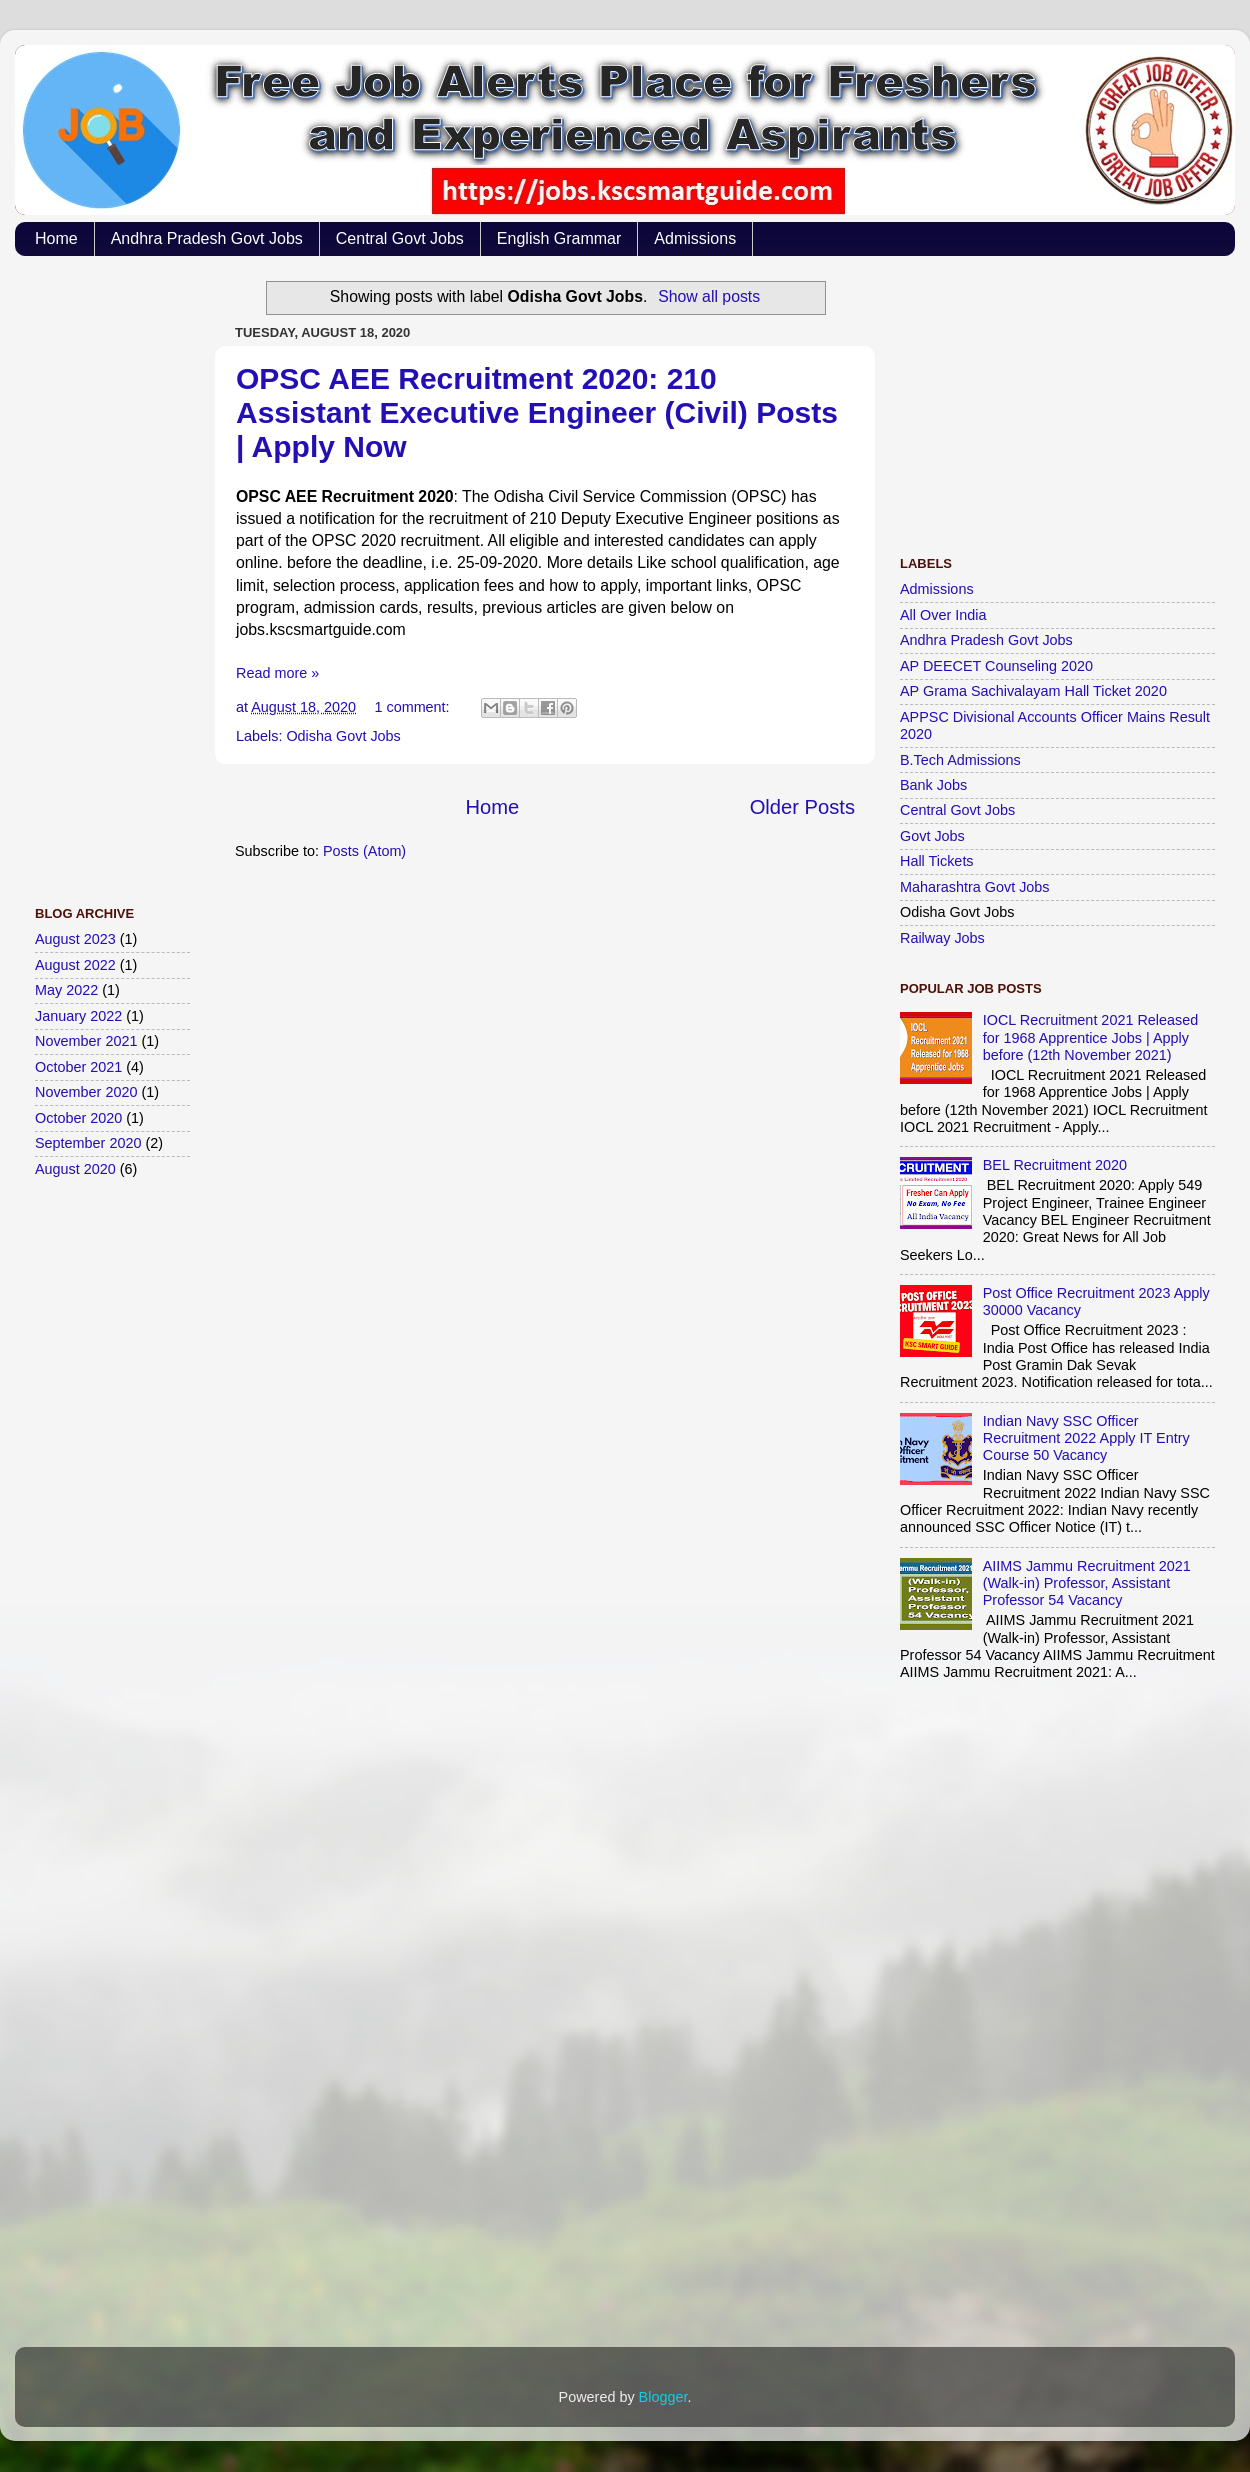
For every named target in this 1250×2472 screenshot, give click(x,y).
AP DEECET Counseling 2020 (996, 666)
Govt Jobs (932, 836)
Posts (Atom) (364, 851)
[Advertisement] (115, 571)
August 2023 (75, 939)
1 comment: (413, 707)
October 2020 (78, 1118)
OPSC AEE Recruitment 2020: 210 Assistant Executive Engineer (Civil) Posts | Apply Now (537, 412)
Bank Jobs (933, 785)
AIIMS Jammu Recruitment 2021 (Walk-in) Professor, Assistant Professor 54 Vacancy (1087, 1583)
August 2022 (75, 965)
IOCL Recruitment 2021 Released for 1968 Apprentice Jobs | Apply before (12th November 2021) (1090, 1037)
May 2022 (66, 990)
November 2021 (86, 1041)
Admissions (695, 238)
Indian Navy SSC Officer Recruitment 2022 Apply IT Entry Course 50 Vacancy (1086, 1438)
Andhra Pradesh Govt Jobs (207, 238)
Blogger (663, 2397)
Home (56, 238)
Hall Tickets (937, 861)
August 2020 (75, 1169)
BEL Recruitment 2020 (1055, 1165)
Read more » (277, 673)
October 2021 (78, 1067)
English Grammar (559, 238)
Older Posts (802, 807)
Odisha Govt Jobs (343, 736)
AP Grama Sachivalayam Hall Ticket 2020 (1033, 691)
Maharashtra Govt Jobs (975, 887)
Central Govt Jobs (400, 238)
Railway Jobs (942, 938)
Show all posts (709, 296)
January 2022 (78, 1016)
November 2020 (86, 1092)
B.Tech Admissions (960, 760)
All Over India (943, 615)
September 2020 (88, 1143)
